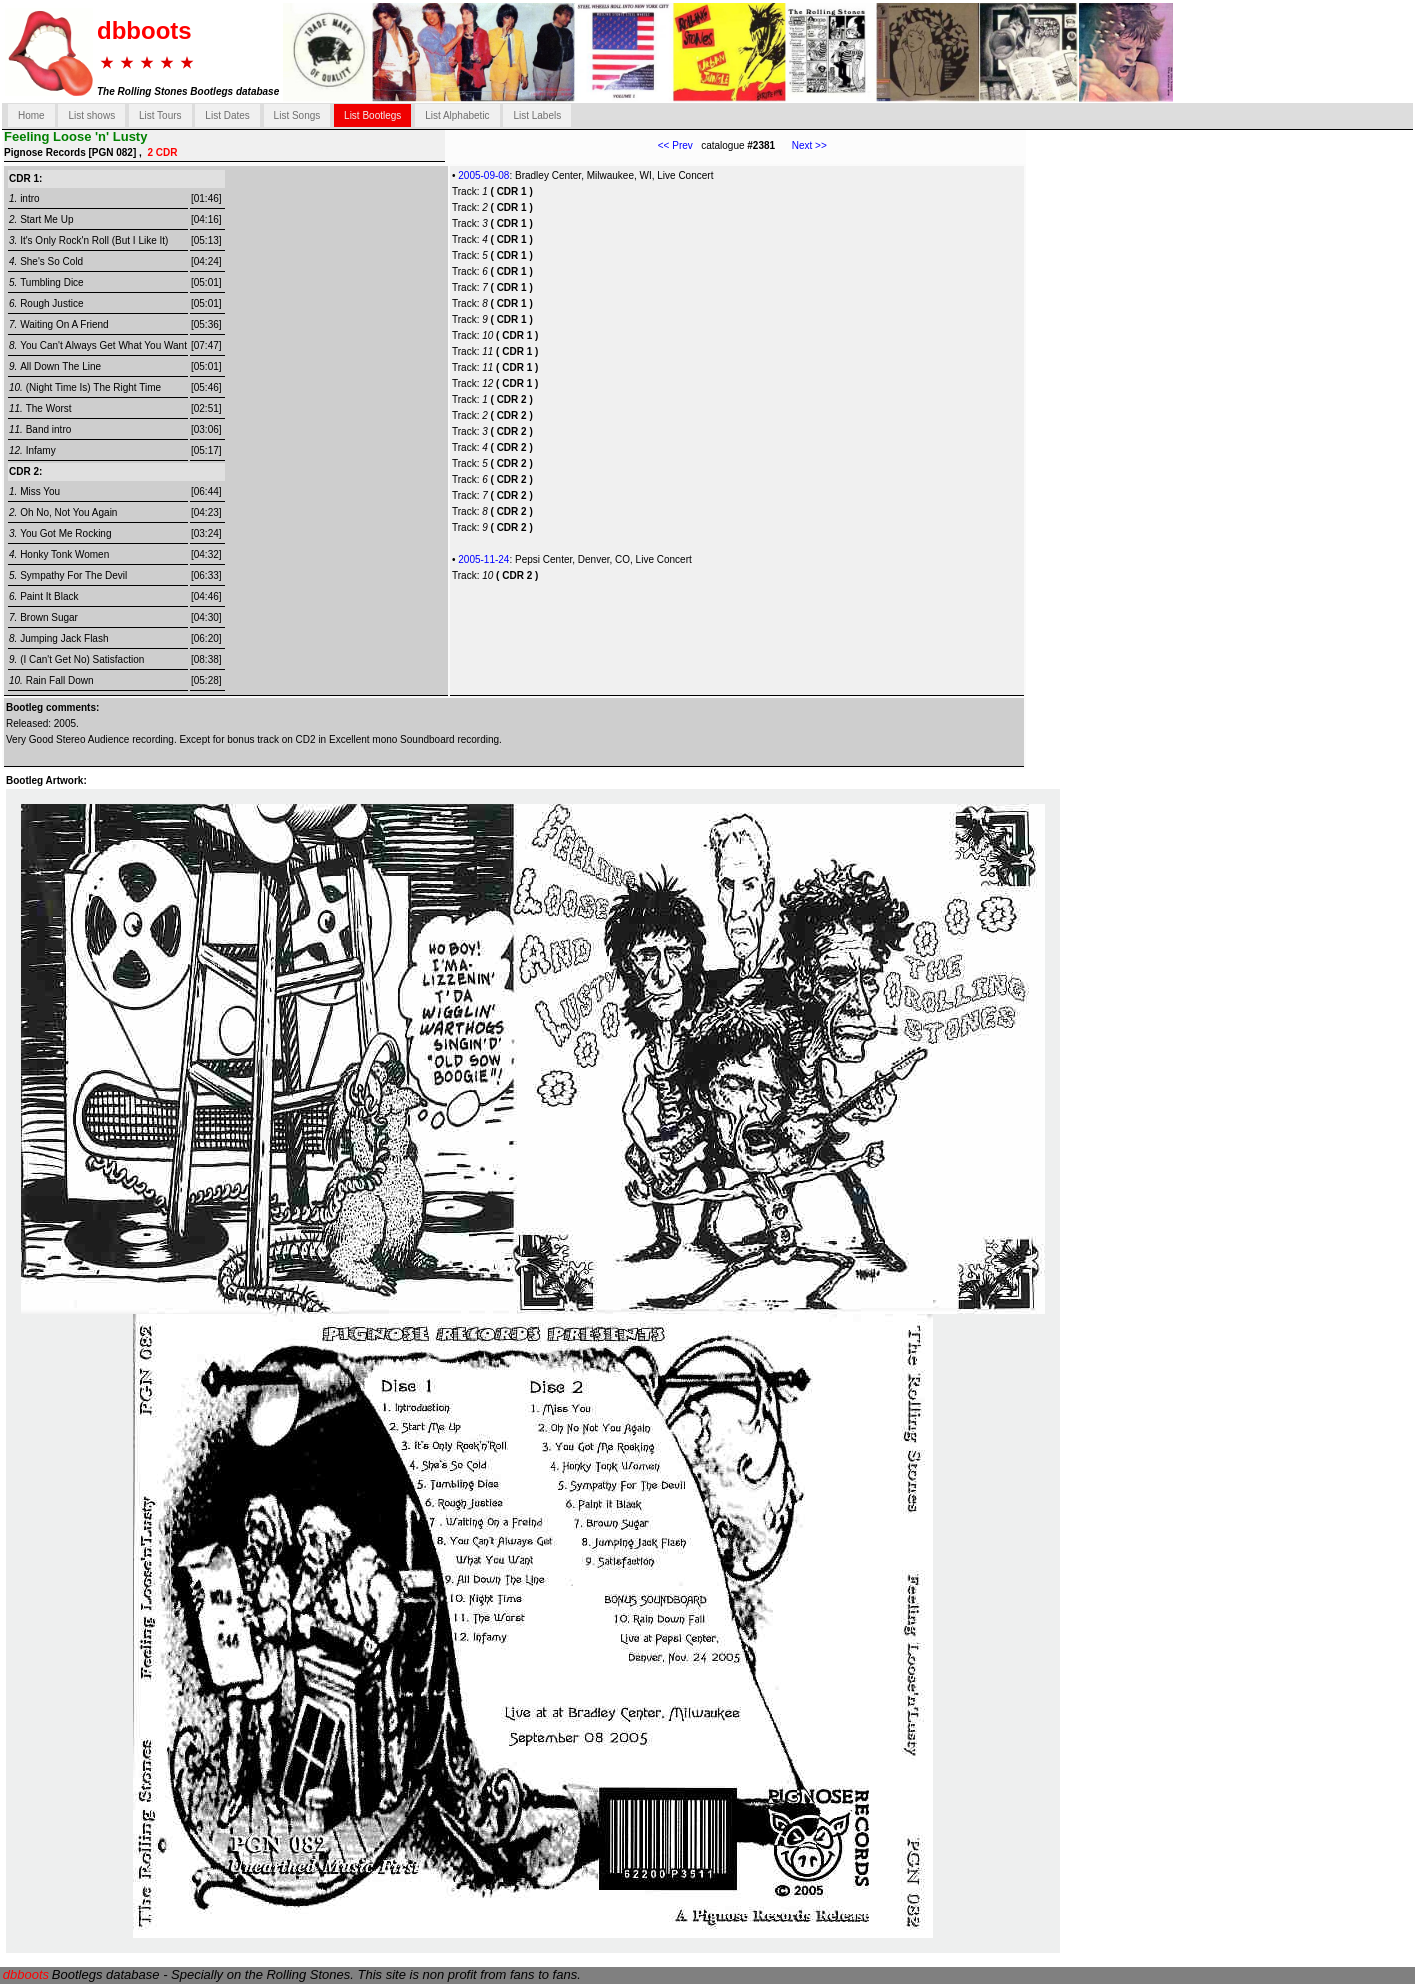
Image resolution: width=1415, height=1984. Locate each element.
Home (31, 115)
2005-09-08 (483, 175)
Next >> (801, 145)
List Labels (537, 115)
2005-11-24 (483, 559)
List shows (91, 115)
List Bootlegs (372, 115)
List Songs (297, 115)
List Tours (160, 115)
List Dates (227, 115)
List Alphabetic (457, 115)
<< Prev (675, 145)
